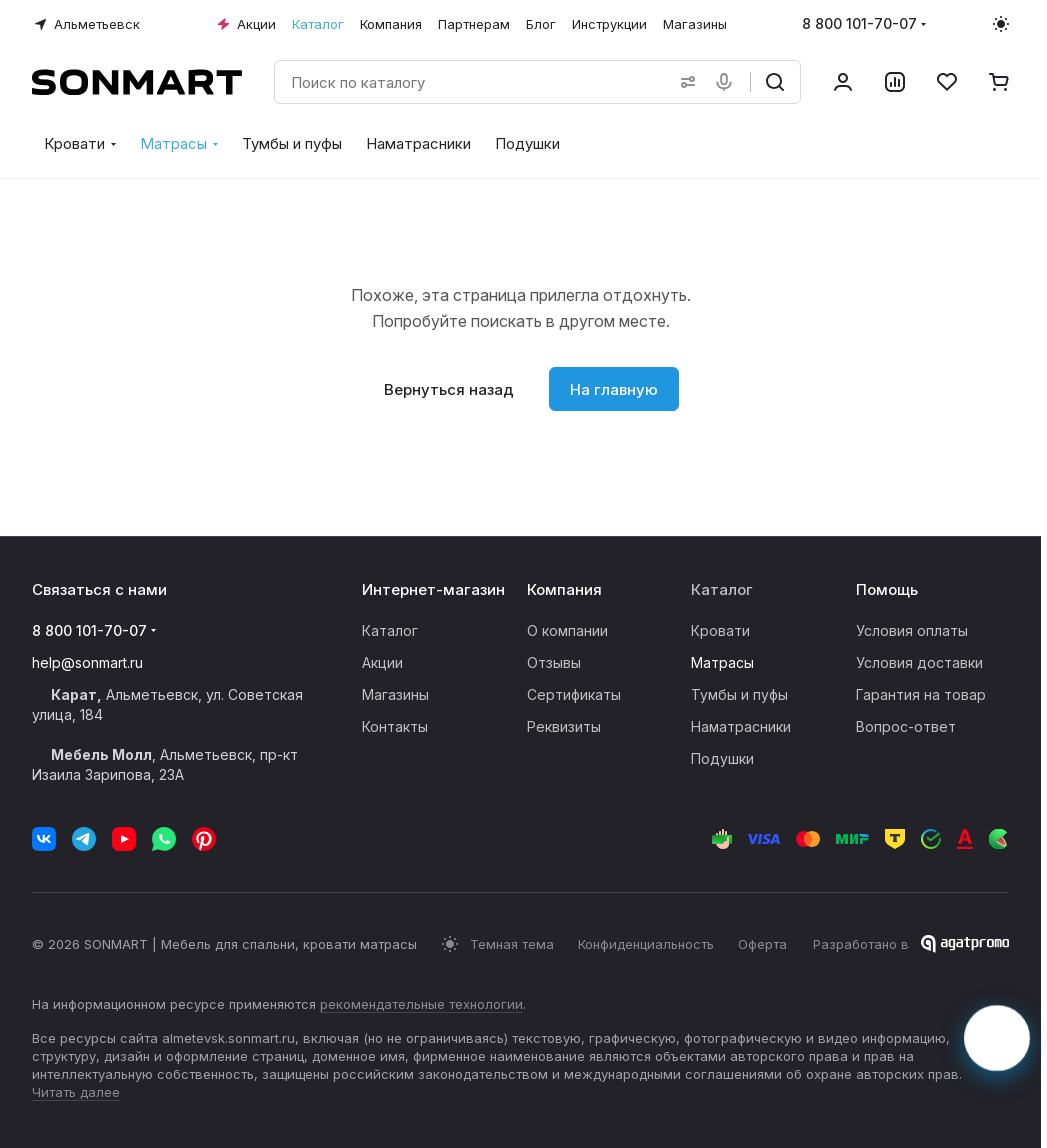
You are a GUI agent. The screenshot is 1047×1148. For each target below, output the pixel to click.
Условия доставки (919, 662)
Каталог (390, 630)
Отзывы (554, 662)
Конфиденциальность (646, 944)
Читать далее (76, 1092)
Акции (382, 662)
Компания (564, 589)
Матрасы (722, 662)
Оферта (762, 944)
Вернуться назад (449, 389)
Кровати (720, 630)
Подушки (722, 758)
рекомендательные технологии (421, 1004)
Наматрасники (741, 726)
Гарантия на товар (921, 694)
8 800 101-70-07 (859, 23)
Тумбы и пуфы (739, 694)
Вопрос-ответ (906, 726)
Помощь (887, 589)
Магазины (395, 694)
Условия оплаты (912, 630)
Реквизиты (564, 726)
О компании (567, 630)
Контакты (395, 726)
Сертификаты (574, 694)
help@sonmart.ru (87, 662)
